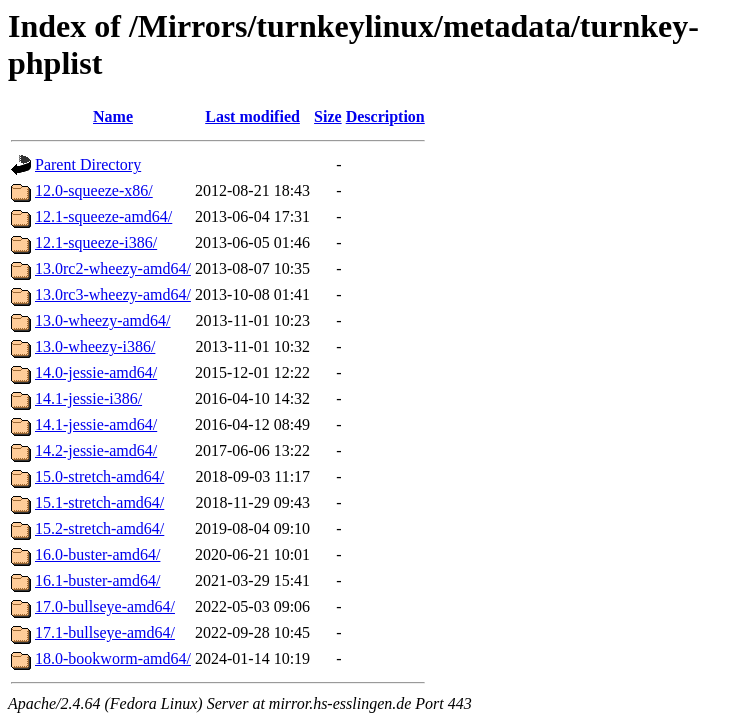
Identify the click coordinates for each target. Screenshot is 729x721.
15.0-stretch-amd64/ (99, 476)
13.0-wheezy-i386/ (95, 346)
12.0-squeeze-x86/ (94, 190)
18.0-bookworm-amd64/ (113, 658)
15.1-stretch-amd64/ (99, 502)
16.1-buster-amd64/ (97, 580)
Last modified (252, 116)
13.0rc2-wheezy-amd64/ (113, 268)
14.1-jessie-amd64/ (96, 424)
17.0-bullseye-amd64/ (105, 606)
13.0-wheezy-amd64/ (103, 320)
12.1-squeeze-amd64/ (103, 216)
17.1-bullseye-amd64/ (105, 632)
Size (328, 116)
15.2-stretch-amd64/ (99, 528)
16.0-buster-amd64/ (97, 554)
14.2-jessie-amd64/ (96, 450)
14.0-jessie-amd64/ (96, 372)
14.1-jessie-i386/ (88, 398)
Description (385, 116)
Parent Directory (88, 164)
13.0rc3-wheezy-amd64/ (113, 294)
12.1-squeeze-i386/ (96, 242)
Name (113, 116)
